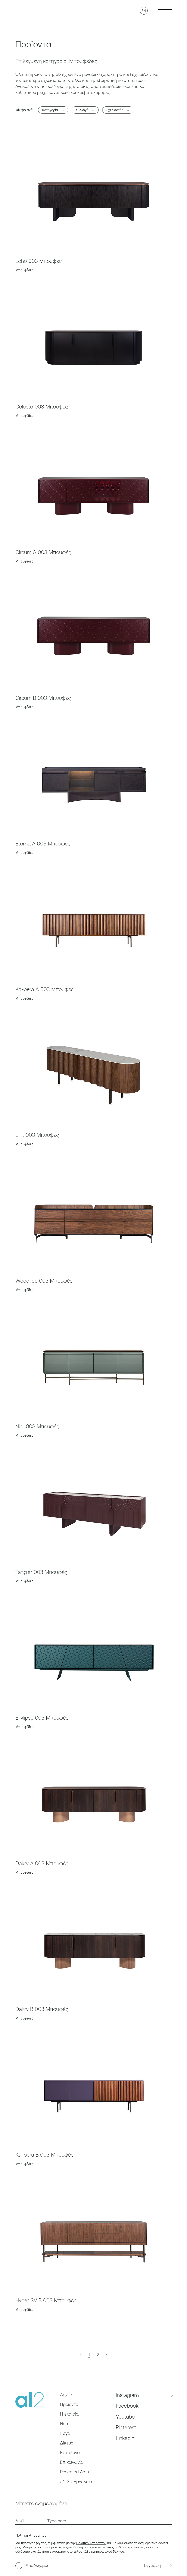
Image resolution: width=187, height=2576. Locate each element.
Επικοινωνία (71, 2462)
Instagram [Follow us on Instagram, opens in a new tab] (127, 2395)
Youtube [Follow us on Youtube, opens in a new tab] (125, 2417)
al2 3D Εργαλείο (76, 2481)
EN (144, 11)
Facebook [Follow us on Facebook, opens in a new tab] (127, 2406)
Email (19, 2520)
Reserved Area (74, 2471)
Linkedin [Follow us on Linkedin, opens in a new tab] (125, 2438)
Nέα (64, 2423)
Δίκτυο (66, 2442)
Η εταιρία (69, 2413)
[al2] (27, 10)
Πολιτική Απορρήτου (91, 2543)
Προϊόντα (69, 2404)
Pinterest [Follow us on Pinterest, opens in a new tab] (126, 2427)
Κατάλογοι (70, 2452)
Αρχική (66, 2394)
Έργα (65, 2433)
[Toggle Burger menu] (165, 10)
